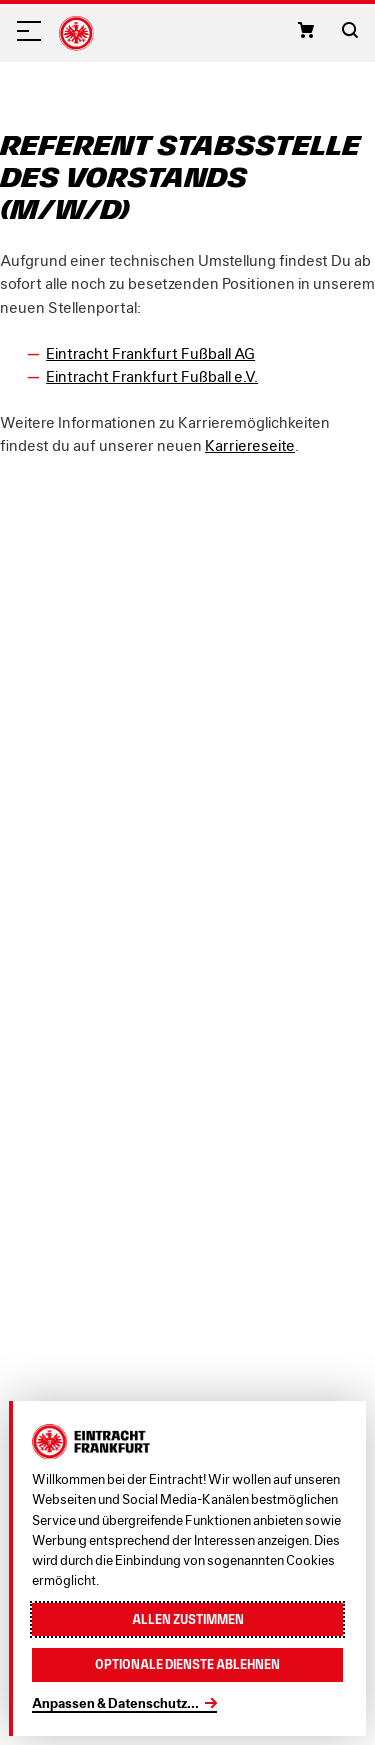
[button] (306, 30)
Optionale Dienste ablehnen (187, 1664)
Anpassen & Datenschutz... (115, 1703)
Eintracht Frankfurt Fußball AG (150, 353)
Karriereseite (250, 445)
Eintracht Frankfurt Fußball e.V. (152, 376)
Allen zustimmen (188, 1619)
